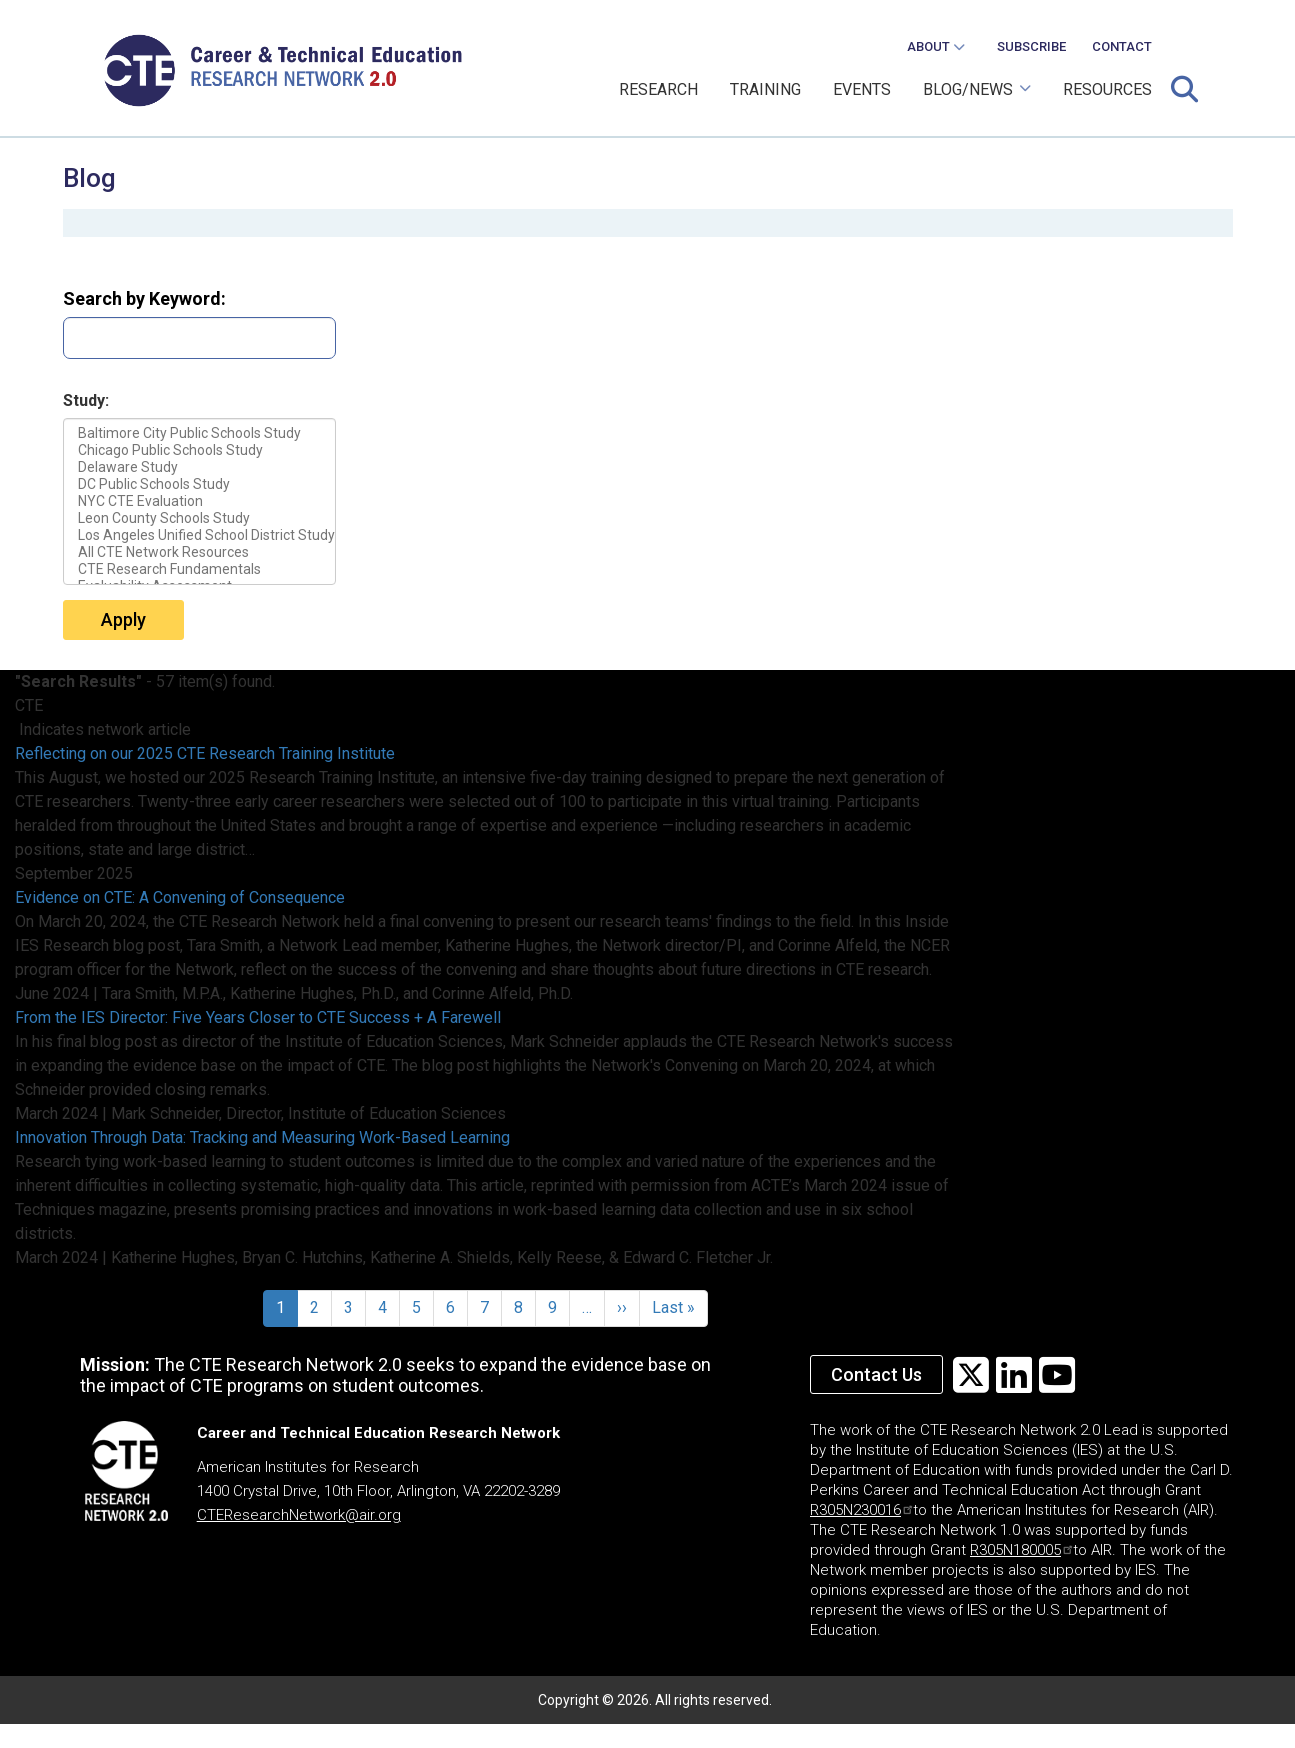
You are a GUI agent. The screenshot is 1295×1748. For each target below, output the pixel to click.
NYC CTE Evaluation (200, 501)
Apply (123, 619)
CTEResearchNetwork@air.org (299, 1515)
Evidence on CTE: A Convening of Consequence (180, 897)
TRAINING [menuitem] (765, 89)
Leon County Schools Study (200, 518)
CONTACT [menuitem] (1122, 46)
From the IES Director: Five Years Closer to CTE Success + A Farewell (258, 1017)
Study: (86, 400)
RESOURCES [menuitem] (1107, 89)
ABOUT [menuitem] (930, 52)
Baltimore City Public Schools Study (200, 433)
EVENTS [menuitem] (862, 89)
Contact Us (876, 1374)
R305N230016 (861, 1510)
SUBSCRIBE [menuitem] (1031, 46)
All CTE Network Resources (200, 552)
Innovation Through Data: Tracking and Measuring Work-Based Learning (262, 1137)
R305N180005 (1021, 1550)
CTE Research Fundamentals (200, 569)
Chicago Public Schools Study (200, 450)
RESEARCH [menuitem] (658, 89)
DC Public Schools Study (200, 484)
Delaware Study (200, 467)
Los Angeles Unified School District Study (200, 535)
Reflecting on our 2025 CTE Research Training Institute (205, 753)
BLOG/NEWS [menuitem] (971, 97)
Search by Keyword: (144, 298)
